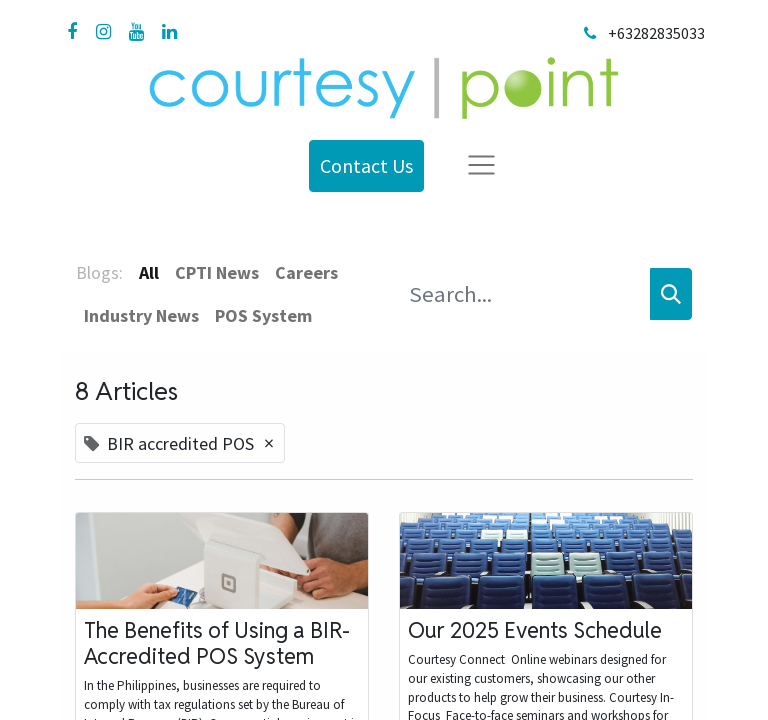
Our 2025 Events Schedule (535, 630)
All (149, 272)
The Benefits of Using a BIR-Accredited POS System (217, 643)
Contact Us (366, 165)
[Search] (671, 294)
